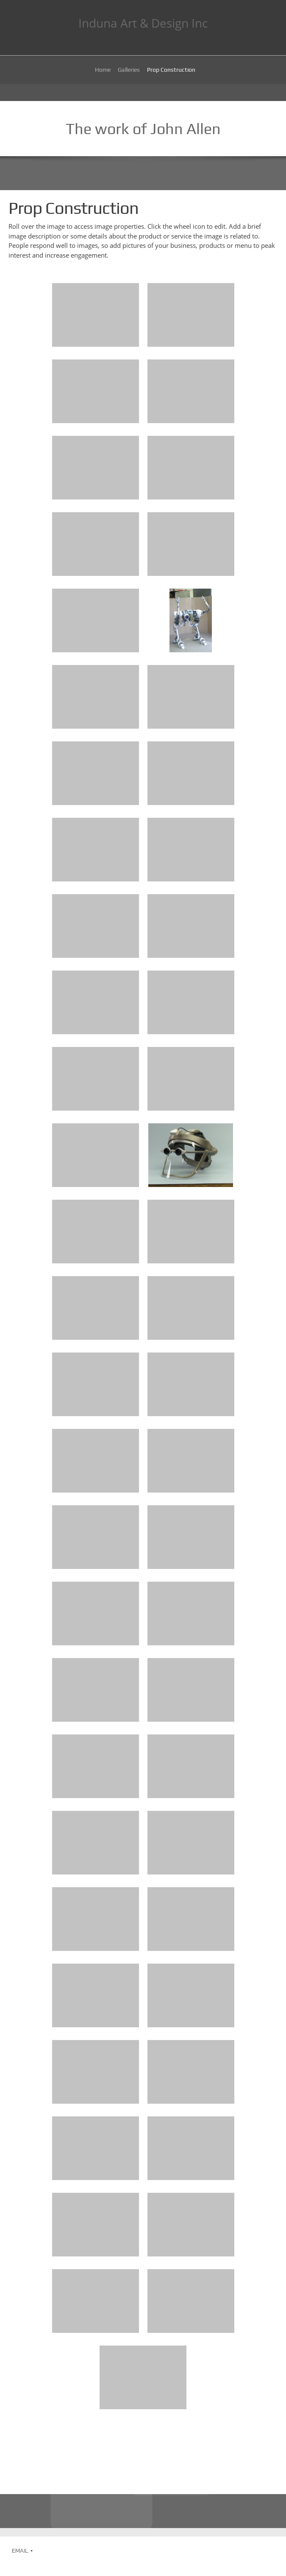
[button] (95, 317)
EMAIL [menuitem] (20, 2551)
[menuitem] (103, 71)
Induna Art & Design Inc (143, 23)
